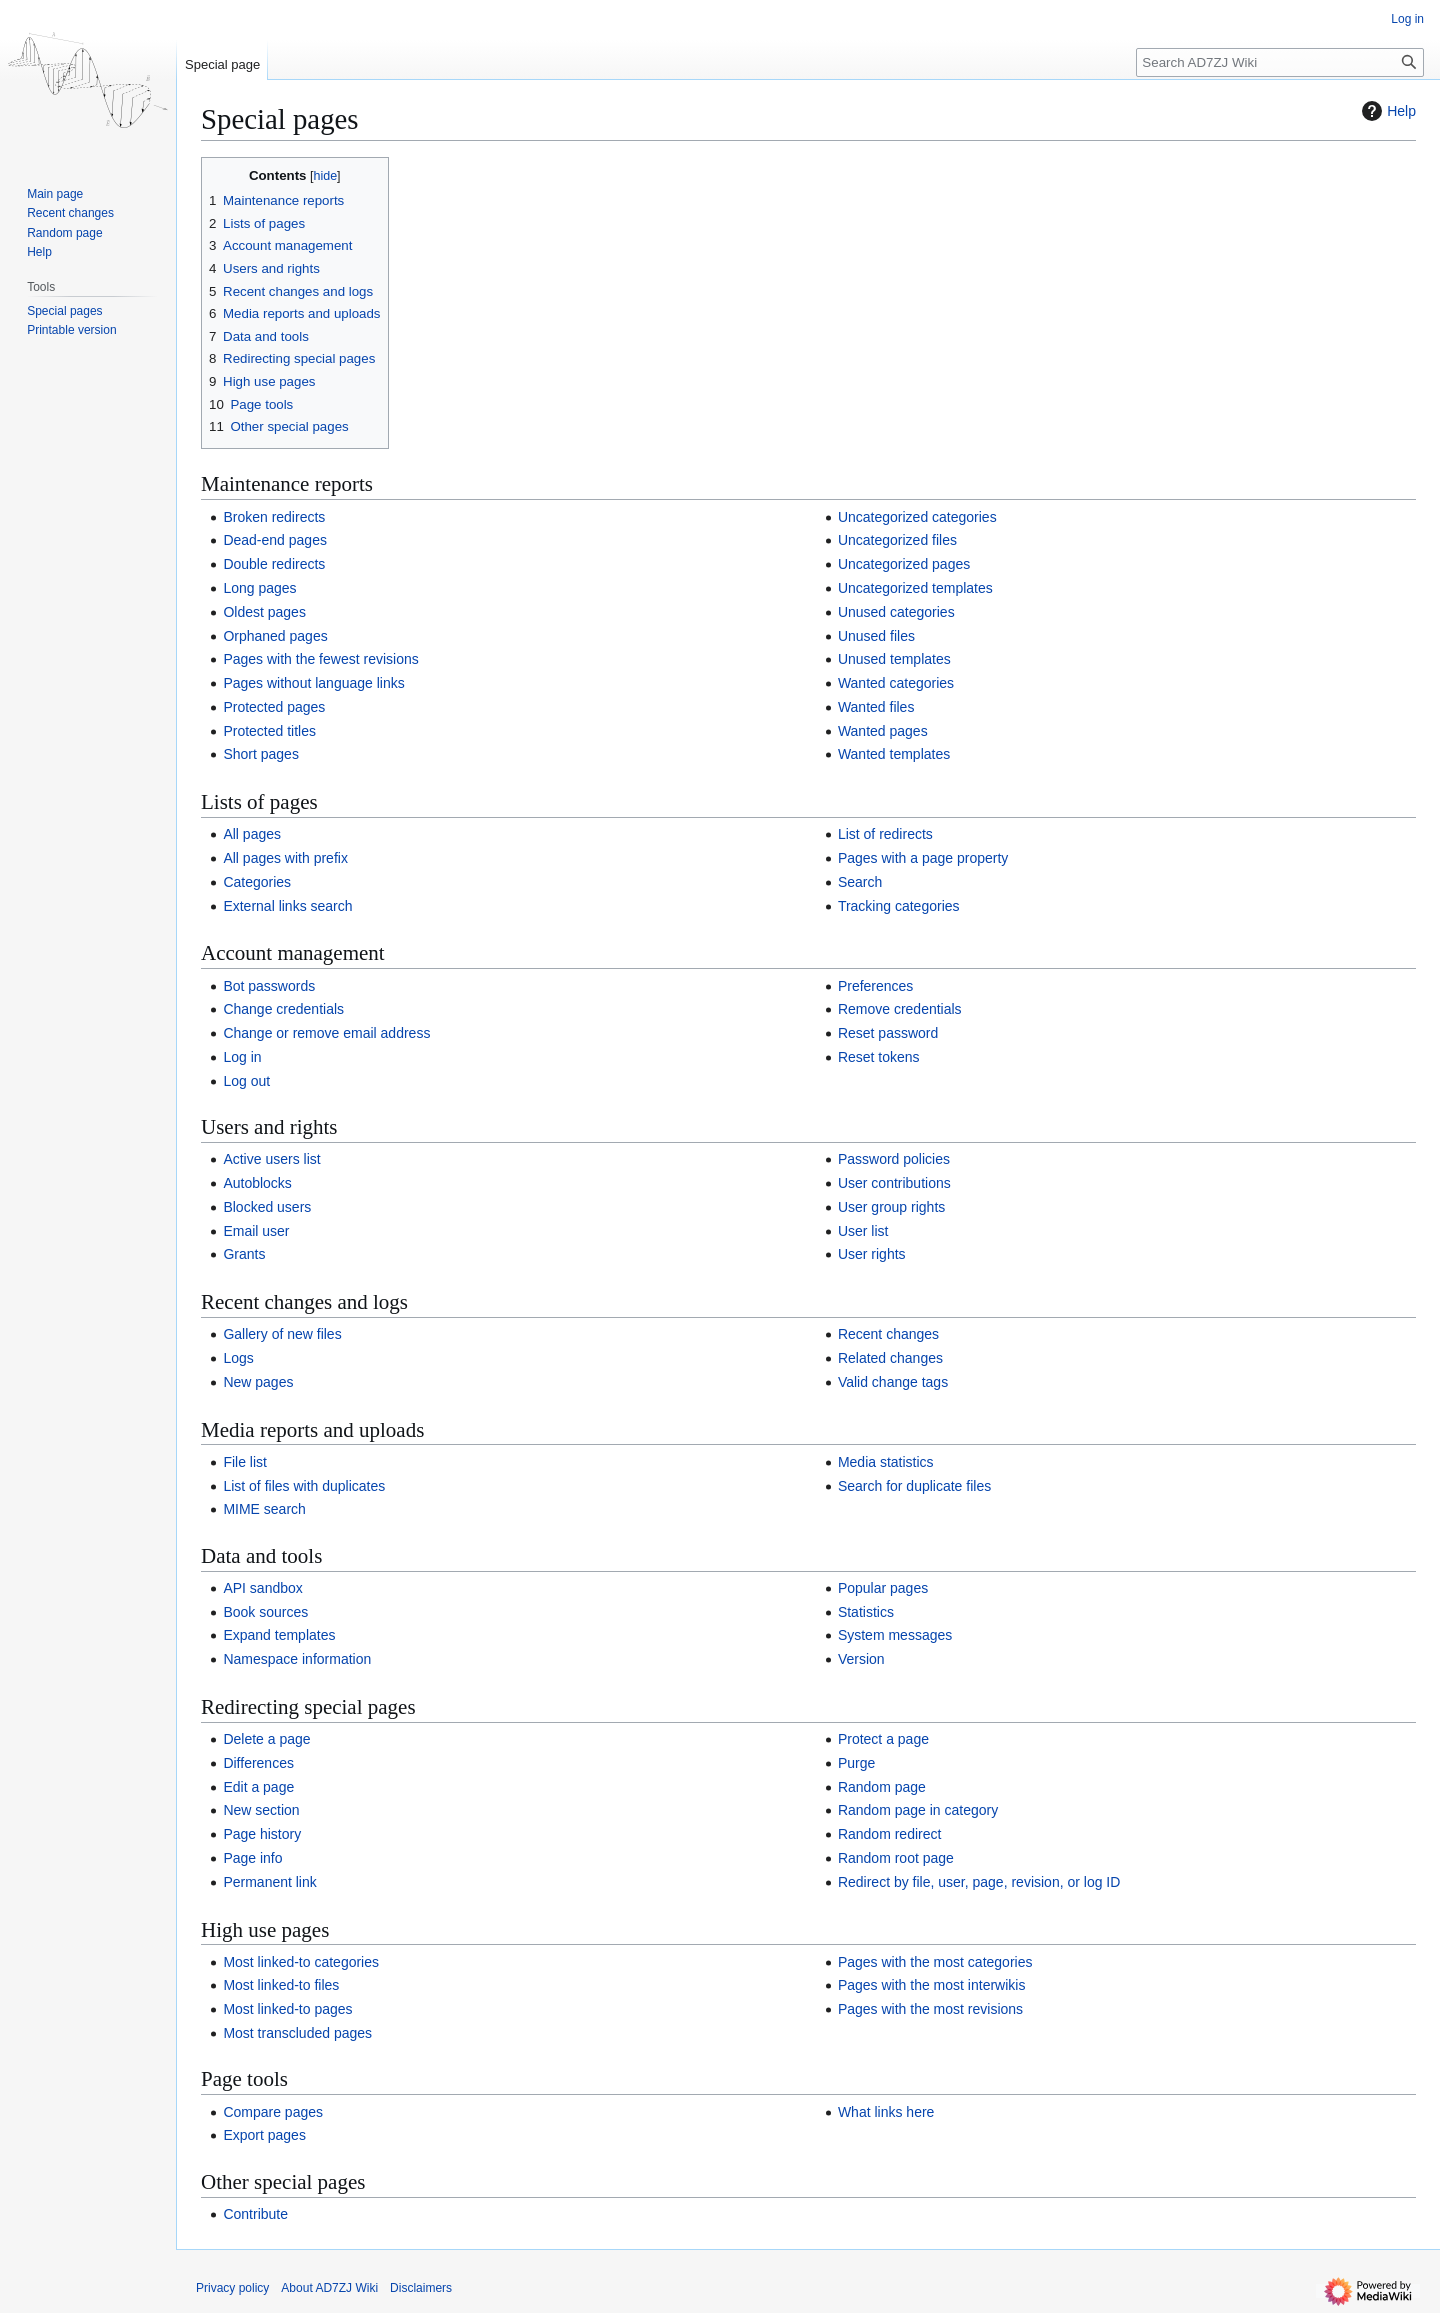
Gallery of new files (282, 1334)
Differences (258, 1763)
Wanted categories (896, 683)
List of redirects (885, 834)
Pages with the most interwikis (932, 1985)
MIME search (264, 1509)
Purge (856, 1763)
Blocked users (267, 1207)
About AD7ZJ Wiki (329, 2288)
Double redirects (274, 564)
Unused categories (896, 612)
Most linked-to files (281, 1985)
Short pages (261, 754)
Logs (238, 1358)
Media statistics (886, 1462)
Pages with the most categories (935, 1962)
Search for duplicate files (914, 1486)
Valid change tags (893, 1382)
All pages (252, 834)
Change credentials (283, 1009)
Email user (256, 1231)
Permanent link (269, 1882)
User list (863, 1231)
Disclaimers (421, 2288)
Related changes (890, 1358)
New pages (258, 1382)
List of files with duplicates (304, 1486)
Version (861, 1659)
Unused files (876, 636)
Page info (252, 1858)
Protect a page (883, 1739)
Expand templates (279, 1635)
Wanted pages (883, 731)
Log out (246, 1081)
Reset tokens (879, 1057)
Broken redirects (274, 517)
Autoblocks (257, 1183)
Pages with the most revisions (930, 2009)
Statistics (866, 1612)
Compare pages (273, 2112)
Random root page (896, 1858)
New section (261, 1810)
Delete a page (266, 1739)
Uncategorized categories (917, 517)
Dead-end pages (275, 540)
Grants (244, 1254)
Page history (262, 1834)
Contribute (255, 2214)
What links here (886, 2112)
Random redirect (890, 1834)
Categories (257, 882)
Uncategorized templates (915, 588)
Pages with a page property (923, 858)
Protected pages (274, 707)
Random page (882, 1787)
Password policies (894, 1159)
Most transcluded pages (297, 2033)
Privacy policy (232, 2288)
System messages (895, 1635)
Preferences (875, 986)
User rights (872, 1254)
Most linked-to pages (287, 2009)
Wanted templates (894, 754)
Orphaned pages (275, 636)
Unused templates (894, 659)
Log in (242, 1057)
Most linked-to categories (301, 1962)
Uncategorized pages (904, 564)
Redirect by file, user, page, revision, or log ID (979, 1882)
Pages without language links (313, 683)
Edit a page (258, 1787)
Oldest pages (264, 612)
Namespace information (297, 1659)
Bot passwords (269, 986)
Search (860, 882)
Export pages (264, 2135)
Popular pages (883, 1588)
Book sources (265, 1612)
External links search (287, 906)
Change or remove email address (326, 1033)
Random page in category (918, 1810)
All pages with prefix (285, 858)
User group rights (891, 1207)
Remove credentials (900, 1009)
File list (245, 1462)
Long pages (259, 588)
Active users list (271, 1159)
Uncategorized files (897, 540)
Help (1386, 111)
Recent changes (888, 1334)
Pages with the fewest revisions (320, 659)
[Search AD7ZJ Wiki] (1280, 62)
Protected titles (269, 731)
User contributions (894, 1183)
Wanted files (876, 707)
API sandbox (262, 1588)
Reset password (888, 1033)
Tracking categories (899, 906)
